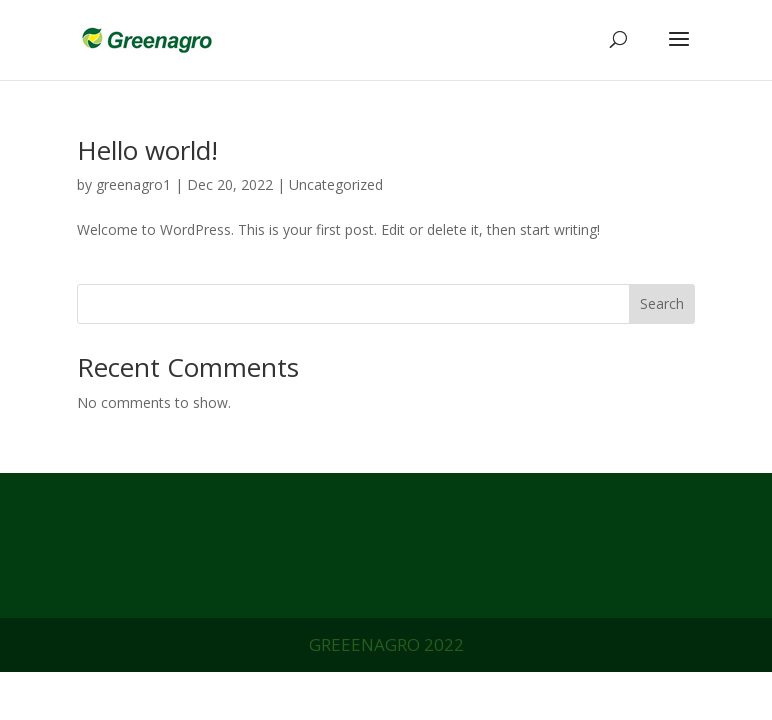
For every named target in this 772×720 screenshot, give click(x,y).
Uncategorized (336, 184)
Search (662, 303)
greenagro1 (133, 184)
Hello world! (147, 150)
